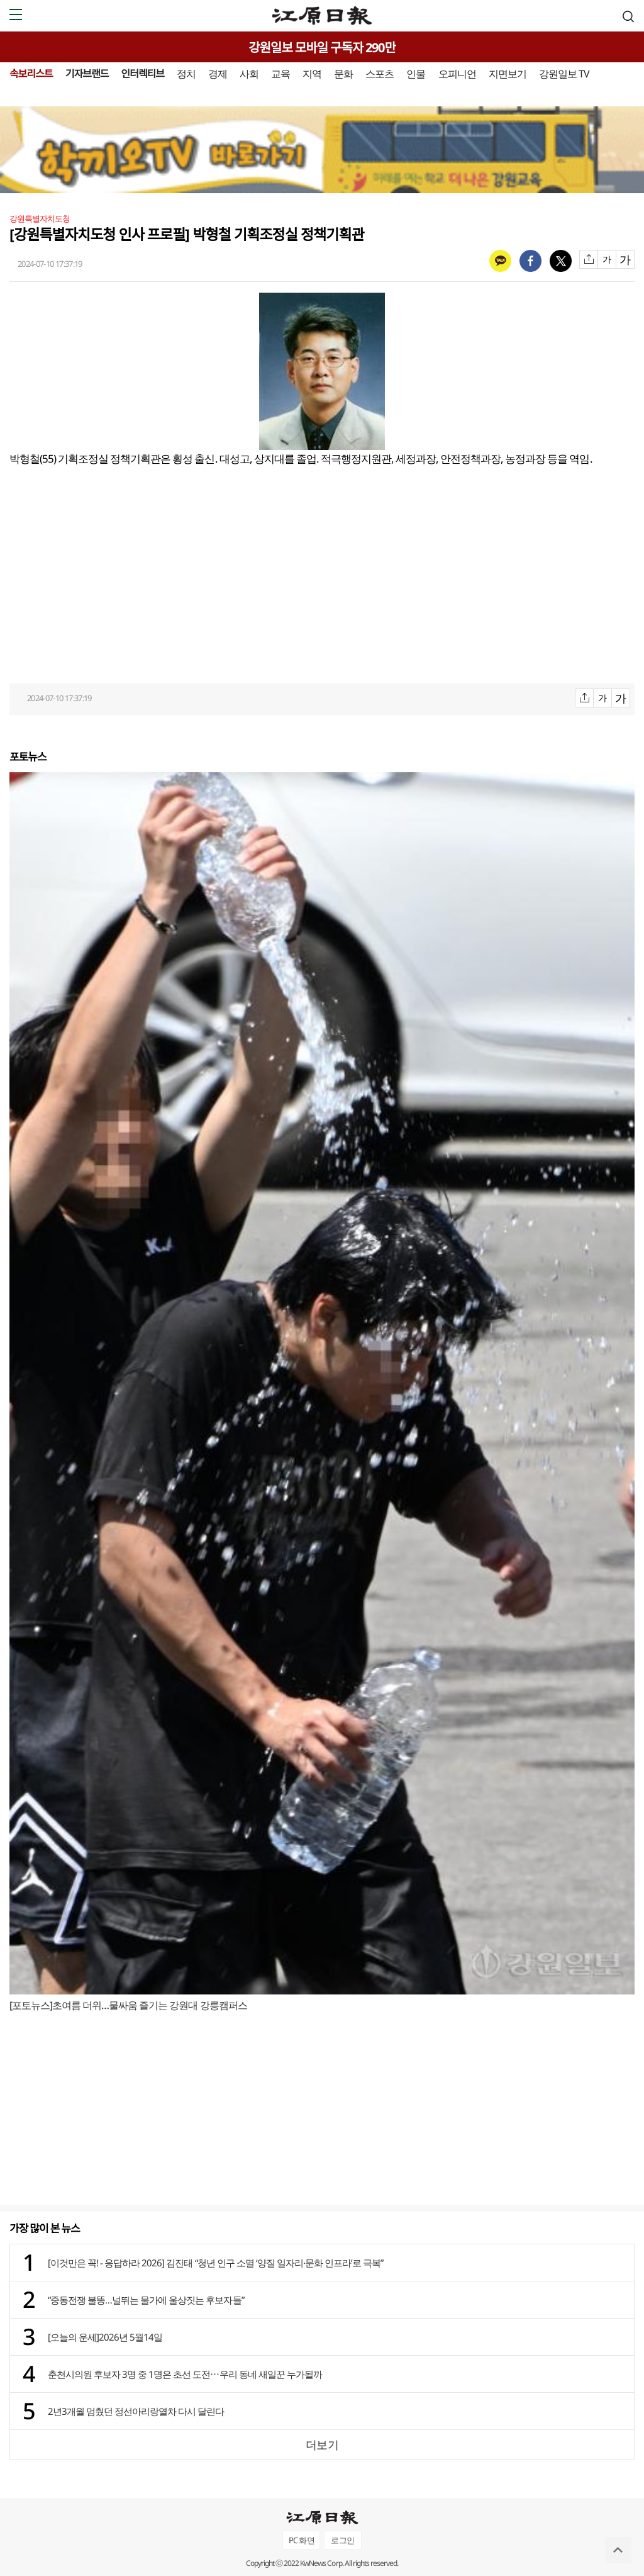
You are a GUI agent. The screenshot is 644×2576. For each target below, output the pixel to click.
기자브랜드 (87, 74)
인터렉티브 (142, 74)
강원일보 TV (564, 74)
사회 (249, 74)
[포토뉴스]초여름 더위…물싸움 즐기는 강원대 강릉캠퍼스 (128, 2005)
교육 (280, 74)
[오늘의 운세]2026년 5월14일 (105, 2337)
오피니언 (457, 74)
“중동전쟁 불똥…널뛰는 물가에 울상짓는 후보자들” (146, 2299)
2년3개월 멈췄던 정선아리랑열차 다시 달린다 (136, 2411)
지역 (312, 74)
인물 (415, 74)
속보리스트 (31, 74)
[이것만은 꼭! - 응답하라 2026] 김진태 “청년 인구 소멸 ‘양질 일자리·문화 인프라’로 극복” (215, 2262)
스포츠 (379, 74)
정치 (186, 74)
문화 (343, 74)
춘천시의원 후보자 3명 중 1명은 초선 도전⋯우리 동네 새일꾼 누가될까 (185, 2374)
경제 (217, 74)
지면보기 (507, 74)
